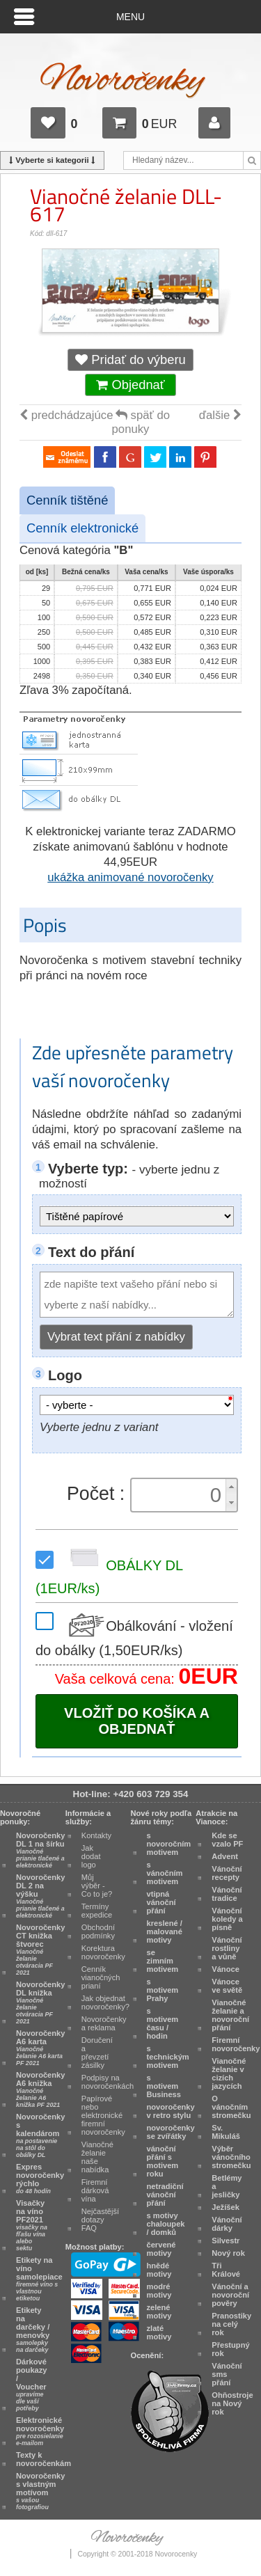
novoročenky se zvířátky (171, 2132)
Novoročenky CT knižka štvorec (40, 1949)
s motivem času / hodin (163, 2023)
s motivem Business (164, 2086)
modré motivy (159, 2290)
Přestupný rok (230, 2349)
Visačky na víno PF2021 (31, 2225)
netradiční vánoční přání (165, 2194)
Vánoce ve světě (227, 1985)
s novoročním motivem (169, 1843)
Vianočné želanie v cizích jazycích (229, 2073)
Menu (130, 16)
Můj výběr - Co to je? (97, 1885)
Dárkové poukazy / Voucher (31, 2384)
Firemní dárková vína (95, 2190)
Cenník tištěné (67, 500)
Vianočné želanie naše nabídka (97, 2157)
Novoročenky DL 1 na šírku (40, 1850)
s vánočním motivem (165, 1873)
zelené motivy (159, 2311)
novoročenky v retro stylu (171, 2111)
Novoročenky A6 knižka (40, 2089)
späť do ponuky (141, 422)
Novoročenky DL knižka (40, 2002)
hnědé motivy (159, 2269)
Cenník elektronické (82, 528)
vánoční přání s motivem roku (163, 2161)
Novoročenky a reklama (104, 2023)
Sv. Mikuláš (226, 2132)
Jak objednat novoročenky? (105, 2002)
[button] (231, 1487)
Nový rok (228, 2253)
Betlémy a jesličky (227, 2186)
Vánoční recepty (227, 1873)
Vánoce (225, 1969)
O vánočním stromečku (231, 2106)
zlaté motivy (159, 2332)
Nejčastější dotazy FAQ (100, 2219)
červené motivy (161, 2249)
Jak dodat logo (91, 1856)
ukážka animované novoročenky (130, 877)
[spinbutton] (180, 1495)
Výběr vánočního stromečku (231, 2157)
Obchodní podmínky (98, 1931)
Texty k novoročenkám (43, 2459)
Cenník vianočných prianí (100, 1977)
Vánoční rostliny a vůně (227, 1948)
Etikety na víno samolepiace (39, 2279)
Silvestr (225, 2240)
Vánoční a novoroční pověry (230, 2294)
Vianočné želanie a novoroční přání (230, 2015)
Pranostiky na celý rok (231, 2324)
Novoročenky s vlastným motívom (40, 2491)
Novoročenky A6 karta (40, 2048)
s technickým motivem (168, 2056)
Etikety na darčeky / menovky (32, 2329)
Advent (225, 1856)
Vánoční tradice (227, 1894)
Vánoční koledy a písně (227, 1918)
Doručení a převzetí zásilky (97, 2052)
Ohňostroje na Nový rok (232, 2403)
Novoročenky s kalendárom (40, 2135)
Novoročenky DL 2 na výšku (40, 1896)
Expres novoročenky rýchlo (40, 2179)
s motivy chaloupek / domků (166, 2223)
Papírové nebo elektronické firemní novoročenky (103, 2115)
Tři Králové (226, 2269)
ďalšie (220, 415)
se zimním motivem (163, 1960)
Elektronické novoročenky (40, 2431)
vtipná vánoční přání (161, 1902)
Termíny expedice (97, 1910)
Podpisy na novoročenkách (107, 2081)
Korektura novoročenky (103, 1952)
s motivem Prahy (163, 1989)
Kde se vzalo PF (227, 1839)
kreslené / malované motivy (164, 1931)
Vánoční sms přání (227, 2374)
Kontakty (96, 1835)
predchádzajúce (66, 415)
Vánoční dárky (227, 2223)
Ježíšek (225, 2207)
